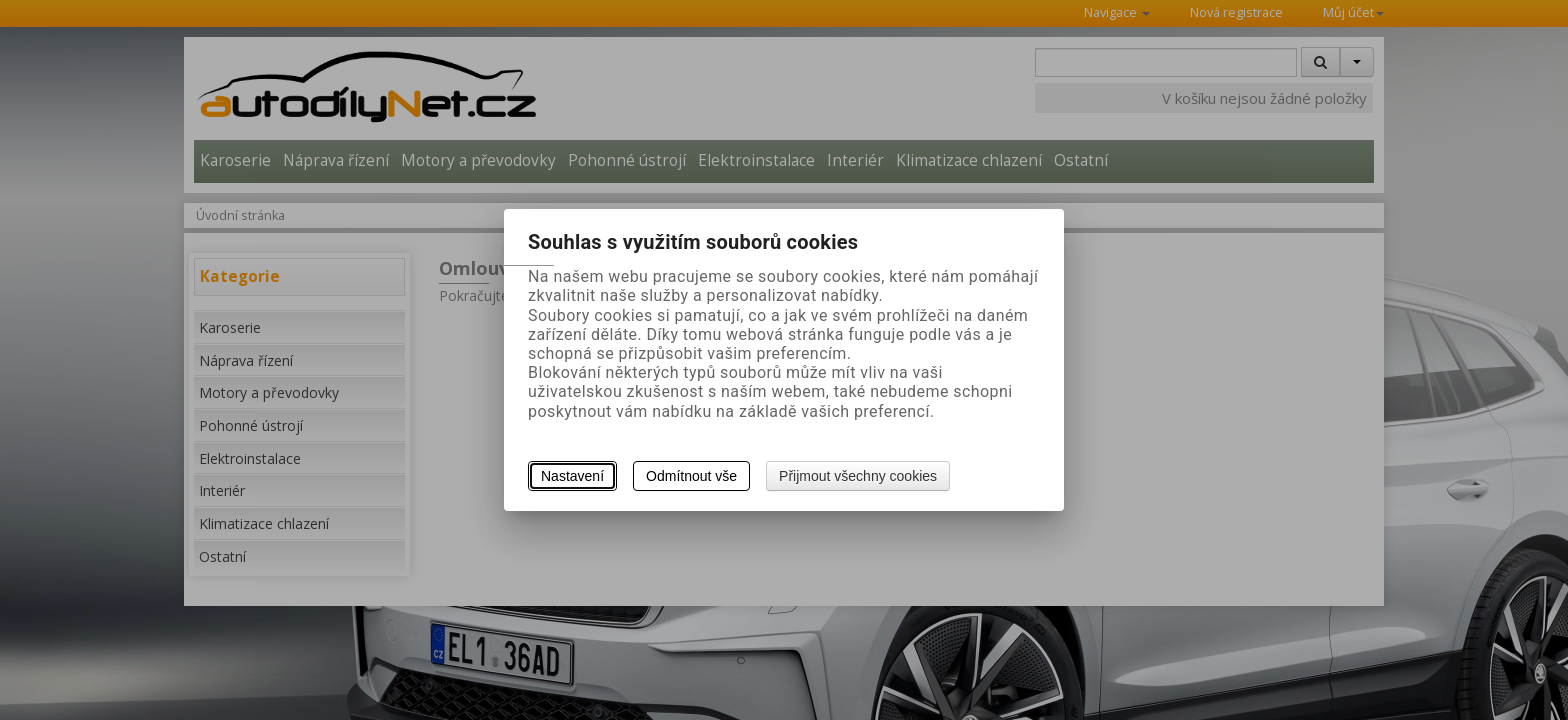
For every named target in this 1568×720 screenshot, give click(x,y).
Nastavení (572, 476)
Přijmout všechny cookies (858, 476)
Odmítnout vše (691, 476)
